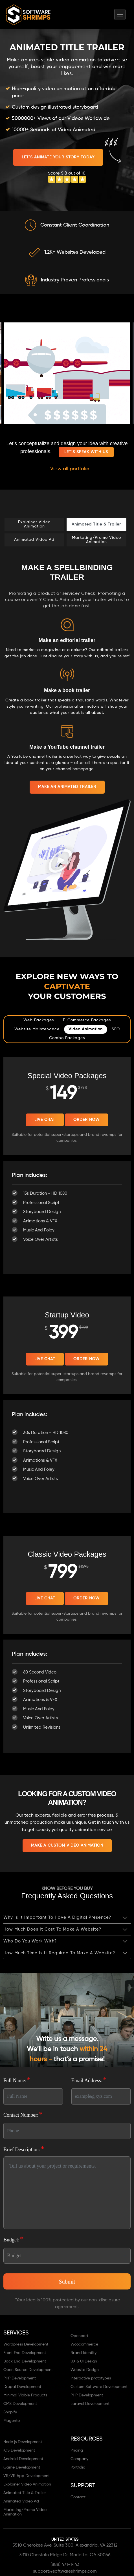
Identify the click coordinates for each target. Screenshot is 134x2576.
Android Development (23, 2459)
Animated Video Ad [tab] (34, 540)
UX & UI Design (84, 2361)
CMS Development (20, 2404)
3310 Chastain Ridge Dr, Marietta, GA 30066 (65, 2555)
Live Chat (44, 1120)
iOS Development (19, 2450)
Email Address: (89, 2080)
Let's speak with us (86, 452)
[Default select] (67, 2256)
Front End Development (24, 2353)
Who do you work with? (30, 1941)
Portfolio (78, 2467)
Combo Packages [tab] (67, 1038)
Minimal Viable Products (25, 2395)
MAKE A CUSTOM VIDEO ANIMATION (67, 1845)
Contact (78, 2497)
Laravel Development (90, 2404)
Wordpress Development (25, 2344)
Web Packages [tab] (38, 1020)
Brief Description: (23, 2149)
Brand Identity (83, 2353)
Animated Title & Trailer (24, 2493)
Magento (11, 2421)
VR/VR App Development (26, 2476)
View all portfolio (69, 468)
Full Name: (16, 2080)
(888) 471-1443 (65, 2564)
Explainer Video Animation (27, 2484)
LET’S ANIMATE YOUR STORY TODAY (58, 157)
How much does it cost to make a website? (52, 1929)
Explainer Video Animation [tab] (34, 524)
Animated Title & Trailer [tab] (96, 524)
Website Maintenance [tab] (37, 1029)
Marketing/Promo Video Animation (25, 2512)
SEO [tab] (116, 1029)
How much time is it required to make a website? (59, 1953)
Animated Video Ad (21, 2501)
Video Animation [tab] (86, 1029)
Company (79, 2459)
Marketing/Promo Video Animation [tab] (96, 540)
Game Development (21, 2467)
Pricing (77, 2450)
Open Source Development (28, 2370)
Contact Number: (23, 2114)
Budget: (13, 2239)
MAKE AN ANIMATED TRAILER (67, 787)
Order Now (86, 1120)
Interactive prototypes (91, 2378)
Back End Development (24, 2361)
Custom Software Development (99, 2387)
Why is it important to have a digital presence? (57, 1917)
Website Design (85, 2370)
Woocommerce (84, 2344)
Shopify (10, 2412)
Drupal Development (22, 2387)
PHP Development (19, 2378)
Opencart (79, 2336)
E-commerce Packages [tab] (87, 1020)
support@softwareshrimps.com (65, 2571)
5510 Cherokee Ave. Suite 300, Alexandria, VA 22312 (64, 2545)
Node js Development (22, 2442)
